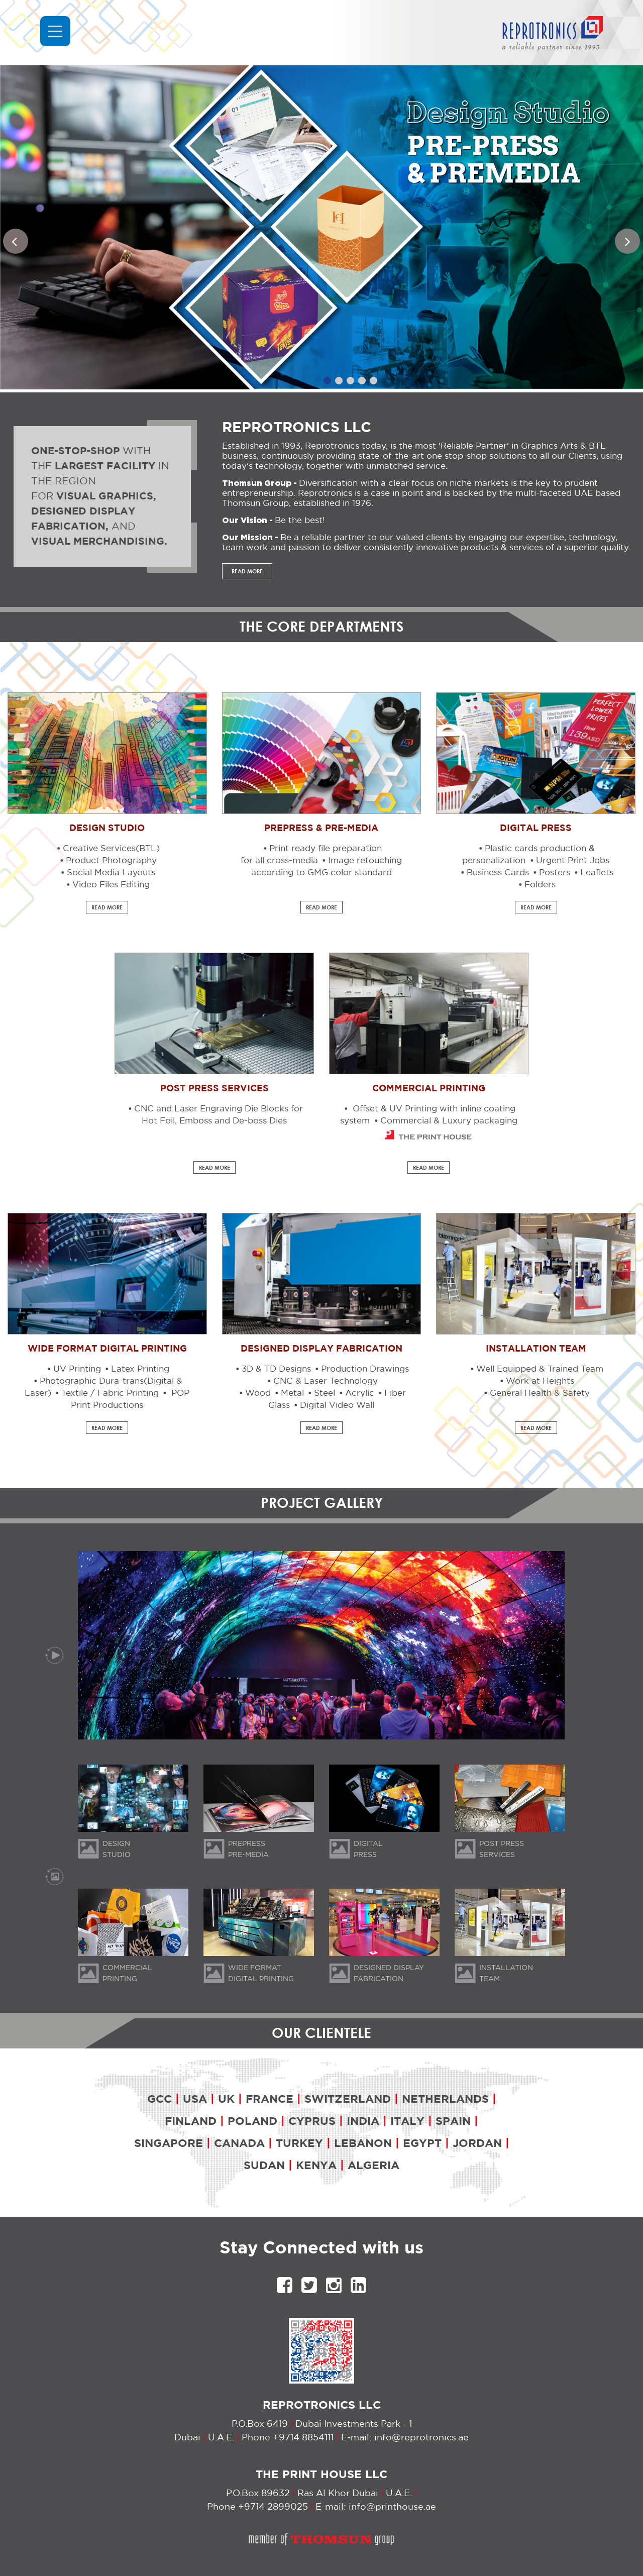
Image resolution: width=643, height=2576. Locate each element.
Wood (258, 1393)
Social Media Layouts (111, 873)
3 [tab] (350, 380)
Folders (540, 885)
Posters (554, 873)
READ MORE (247, 571)
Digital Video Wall (337, 1405)
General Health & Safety (540, 1393)
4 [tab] (362, 380)
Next (630, 244)
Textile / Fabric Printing (110, 1393)
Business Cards (498, 873)
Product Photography (111, 861)
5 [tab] (373, 380)
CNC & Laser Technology (325, 1381)
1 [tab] (327, 380)
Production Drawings (365, 1369)
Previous (18, 244)
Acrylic (359, 1393)
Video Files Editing (111, 885)
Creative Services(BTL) (111, 849)
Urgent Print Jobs (572, 861)
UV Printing (77, 1369)
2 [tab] (339, 380)
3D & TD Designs (276, 1369)
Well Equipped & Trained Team (539, 1369)
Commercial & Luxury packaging (448, 1121)
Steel (324, 1393)
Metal (292, 1393)
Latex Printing (140, 1369)
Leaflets (596, 873)
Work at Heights (540, 1381)
